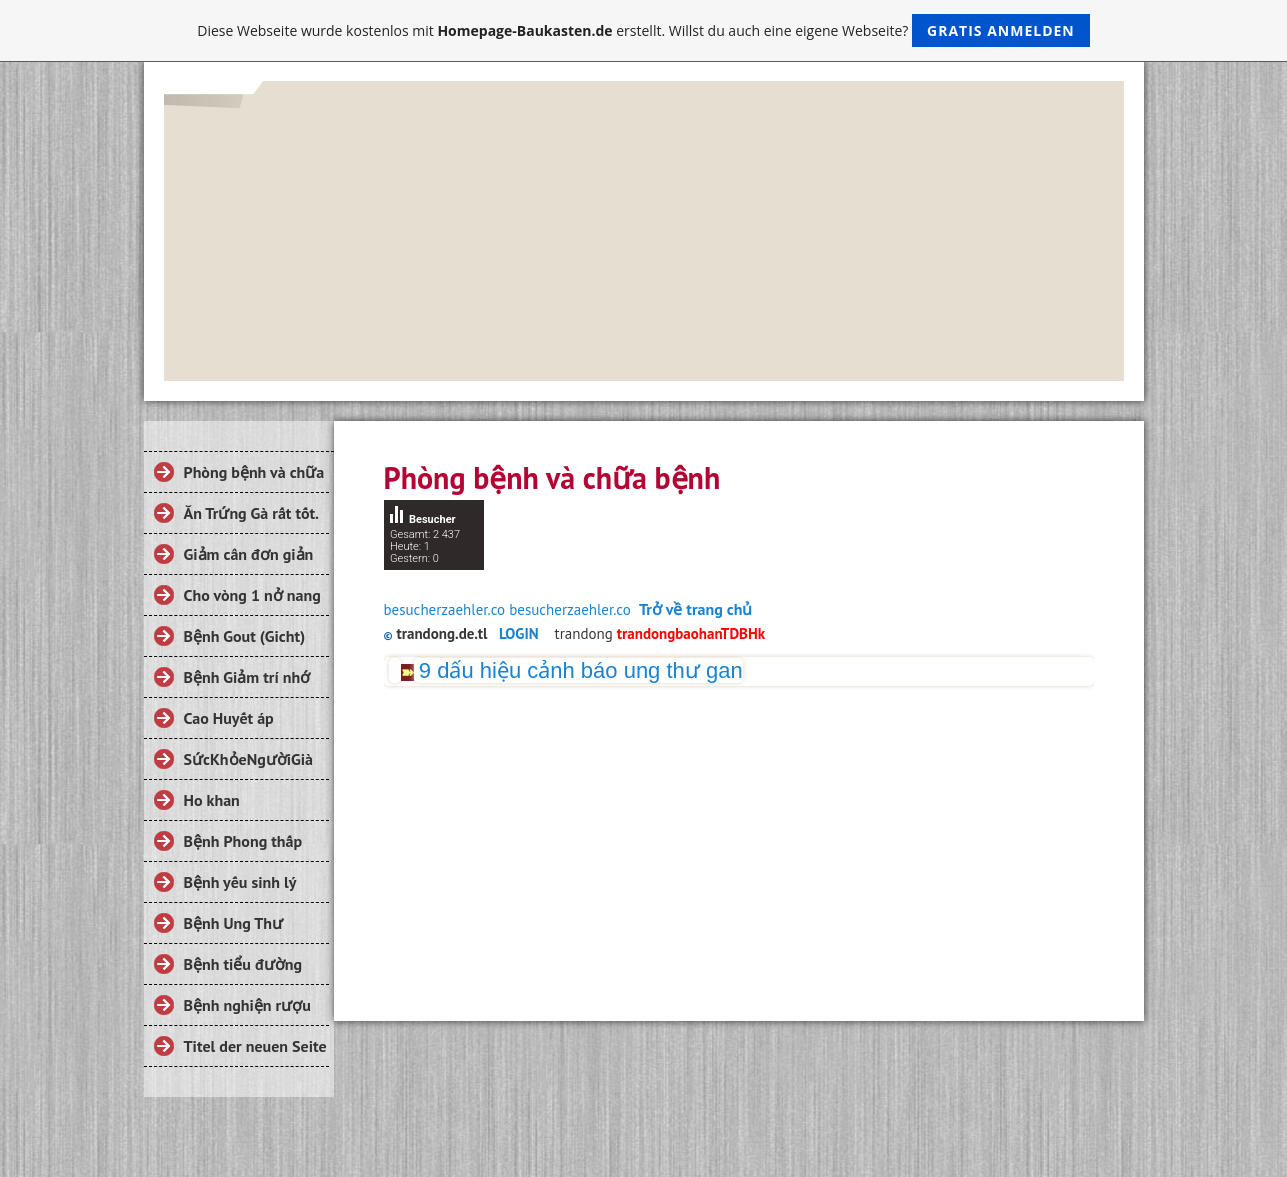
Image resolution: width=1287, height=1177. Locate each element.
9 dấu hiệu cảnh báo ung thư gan (581, 670)
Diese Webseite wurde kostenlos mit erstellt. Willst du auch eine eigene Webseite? (643, 30)
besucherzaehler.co (445, 609)
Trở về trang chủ (696, 609)
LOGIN (519, 633)
